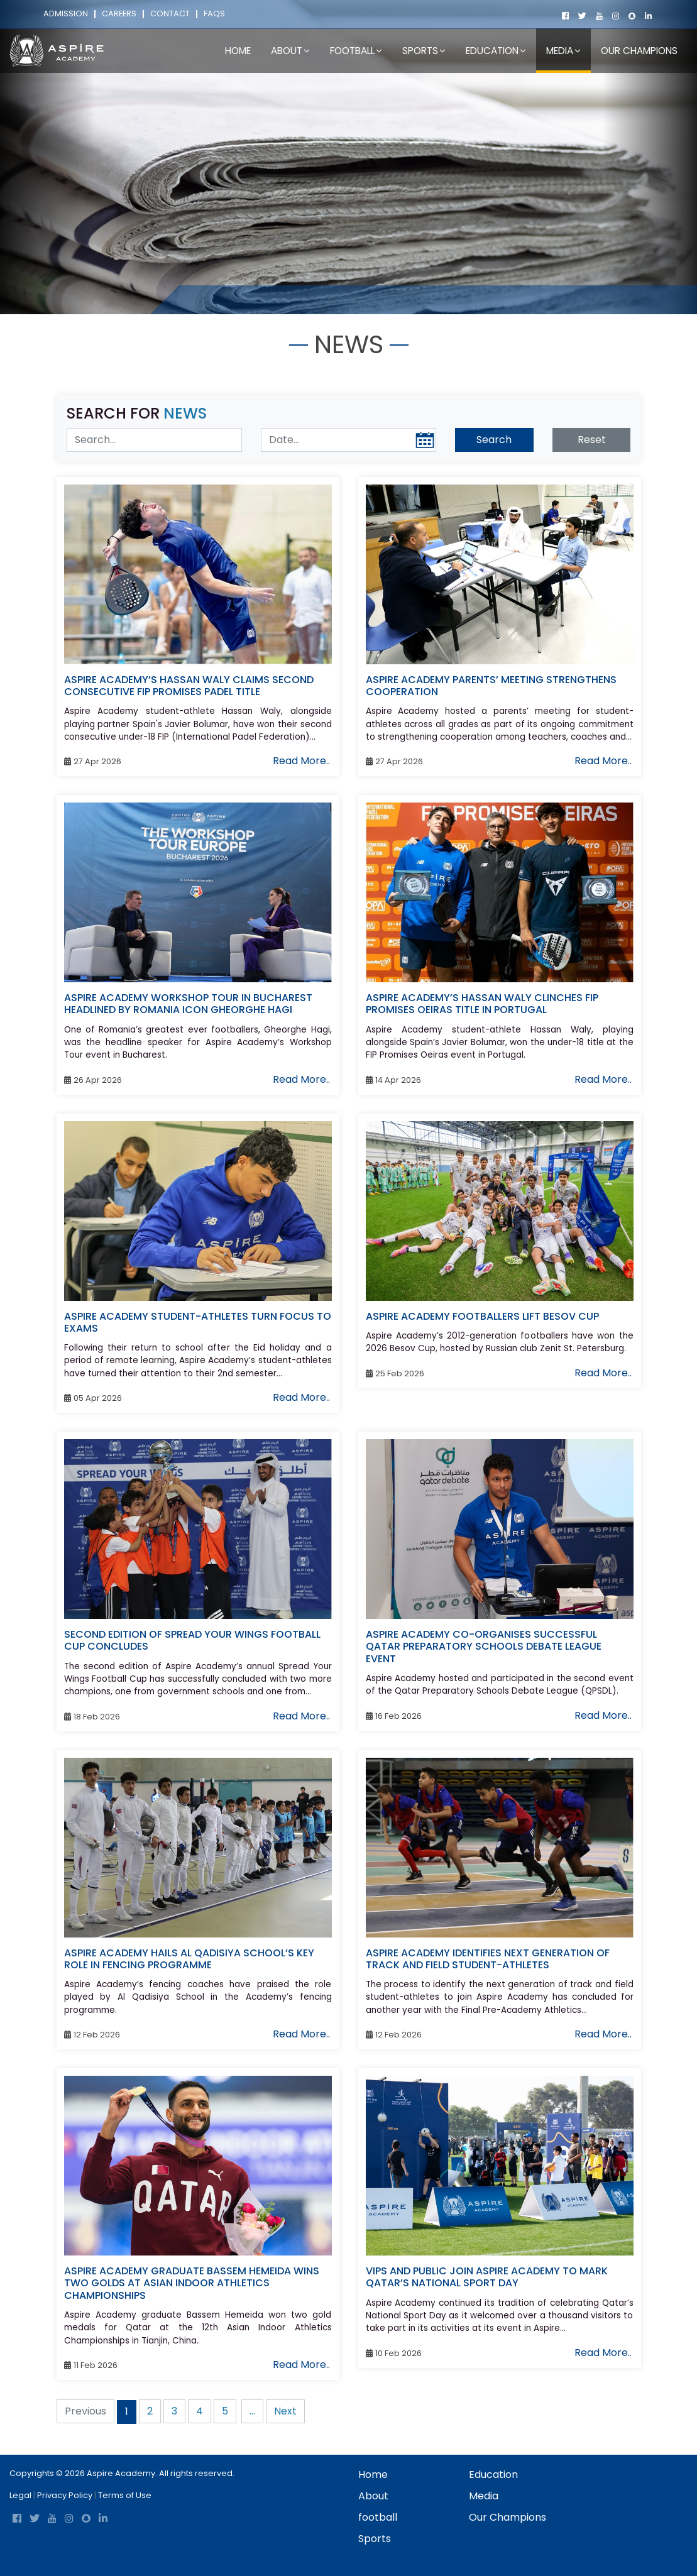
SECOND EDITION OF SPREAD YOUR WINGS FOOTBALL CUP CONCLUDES (192, 1640)
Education (493, 2474)
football (377, 2517)
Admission (65, 14)
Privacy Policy (64, 2495)
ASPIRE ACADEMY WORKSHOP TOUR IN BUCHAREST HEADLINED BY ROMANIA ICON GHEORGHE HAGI (188, 1003)
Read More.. (301, 761)
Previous (85, 2411)
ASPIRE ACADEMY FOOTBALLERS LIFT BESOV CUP (482, 1316)
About (373, 2496)
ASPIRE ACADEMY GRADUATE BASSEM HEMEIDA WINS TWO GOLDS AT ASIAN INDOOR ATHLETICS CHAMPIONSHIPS (191, 2283)
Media (234, 299)
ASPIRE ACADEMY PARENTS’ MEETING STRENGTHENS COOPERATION (491, 685)
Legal (20, 2495)
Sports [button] (424, 50)
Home (238, 50)
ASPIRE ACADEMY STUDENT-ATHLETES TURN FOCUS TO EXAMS (197, 1322)
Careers (119, 14)
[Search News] (154, 440)
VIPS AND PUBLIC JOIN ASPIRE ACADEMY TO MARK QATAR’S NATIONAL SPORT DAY (487, 2277)
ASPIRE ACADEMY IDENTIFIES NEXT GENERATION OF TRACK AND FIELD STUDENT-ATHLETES (488, 1959)
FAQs (214, 14)
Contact (170, 14)
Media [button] (563, 50)
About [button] (290, 50)
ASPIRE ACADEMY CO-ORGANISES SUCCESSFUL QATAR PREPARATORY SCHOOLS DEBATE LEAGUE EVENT (483, 1646)
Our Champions (639, 50)
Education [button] (496, 50)
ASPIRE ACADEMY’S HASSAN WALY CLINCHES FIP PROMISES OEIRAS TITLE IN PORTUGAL (482, 1003)
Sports (374, 2538)
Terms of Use (124, 2495)
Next (285, 2411)
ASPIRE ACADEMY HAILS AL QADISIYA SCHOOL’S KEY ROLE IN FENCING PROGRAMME (189, 1959)
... (252, 2411)
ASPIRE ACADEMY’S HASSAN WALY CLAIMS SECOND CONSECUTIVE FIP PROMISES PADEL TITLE (189, 685)
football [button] (356, 50)
